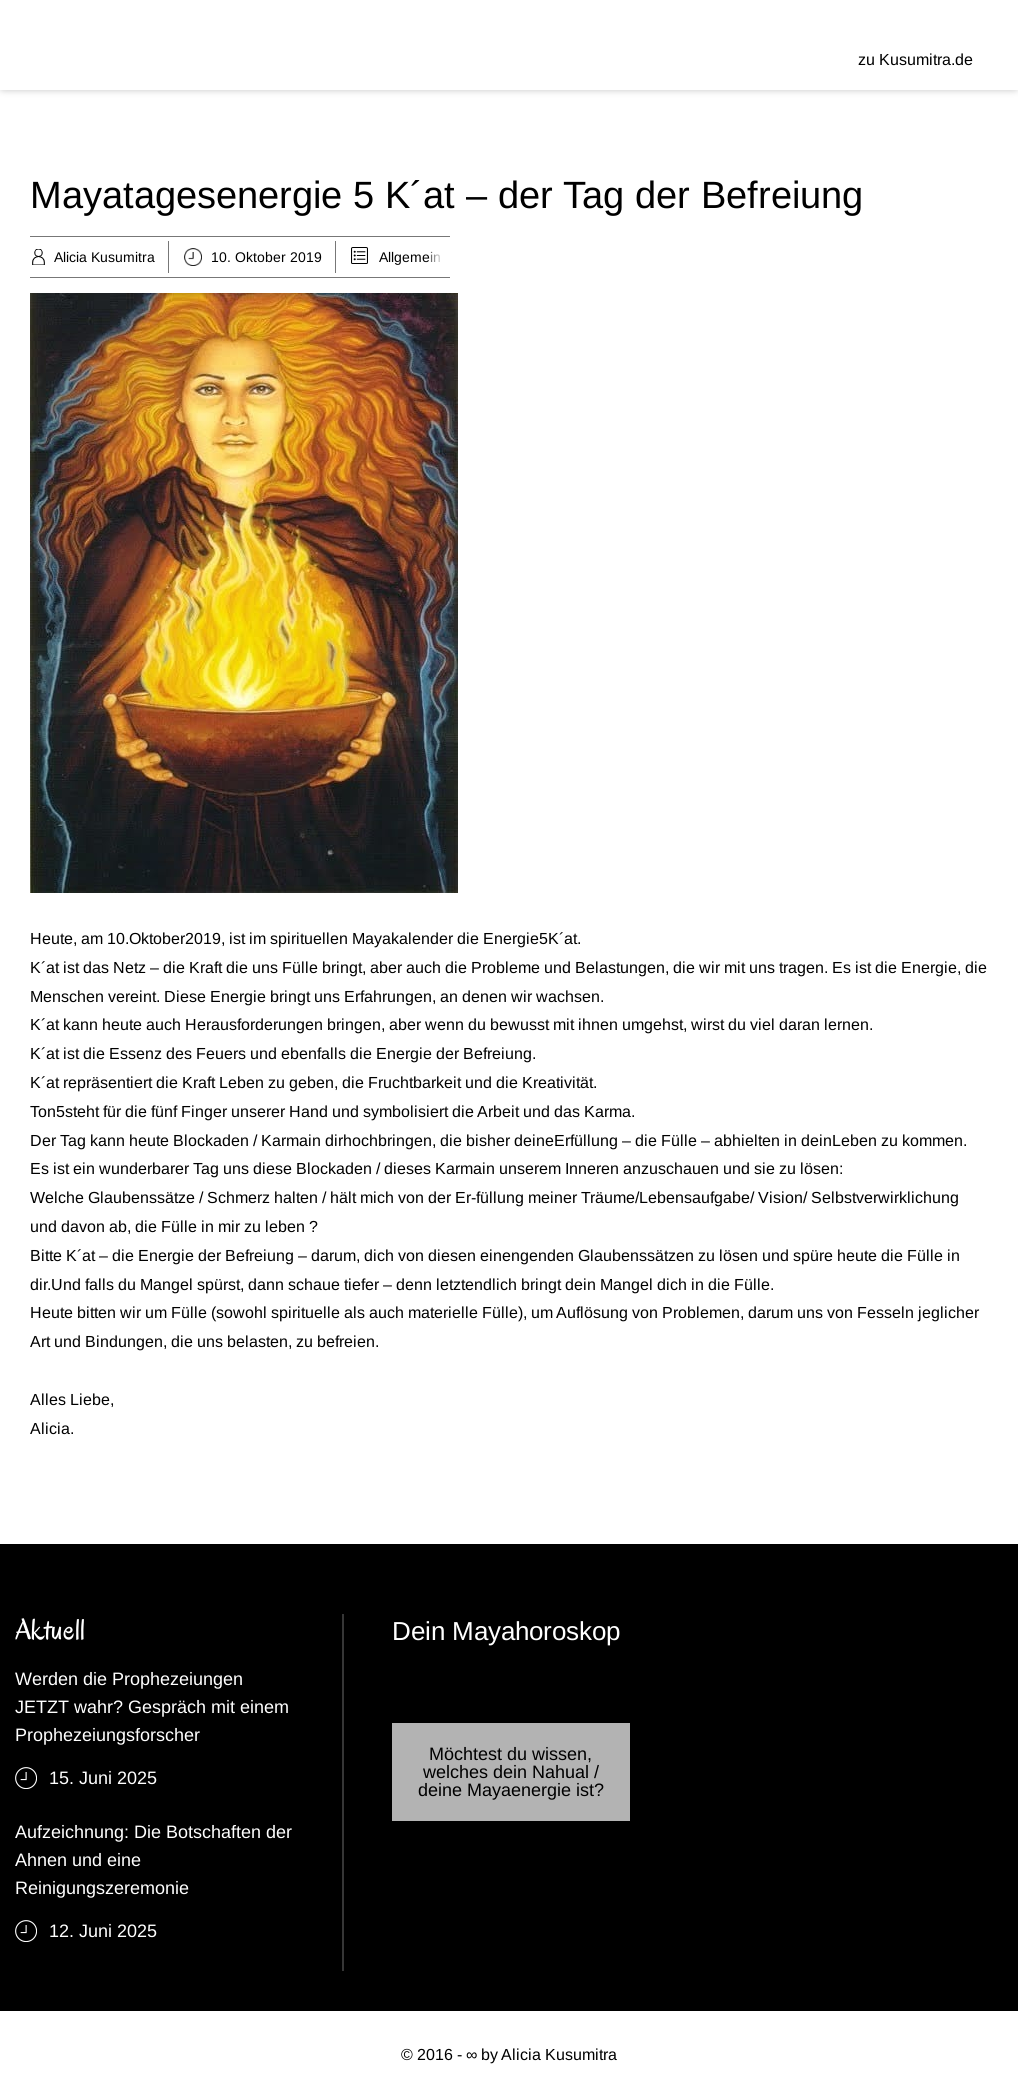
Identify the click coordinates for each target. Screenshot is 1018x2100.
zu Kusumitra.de (915, 59)
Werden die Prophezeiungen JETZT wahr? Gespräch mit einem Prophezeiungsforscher (152, 1707)
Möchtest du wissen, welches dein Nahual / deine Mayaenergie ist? (511, 1772)
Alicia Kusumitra (104, 257)
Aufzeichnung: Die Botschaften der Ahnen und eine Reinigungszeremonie (153, 1860)
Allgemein (410, 257)
